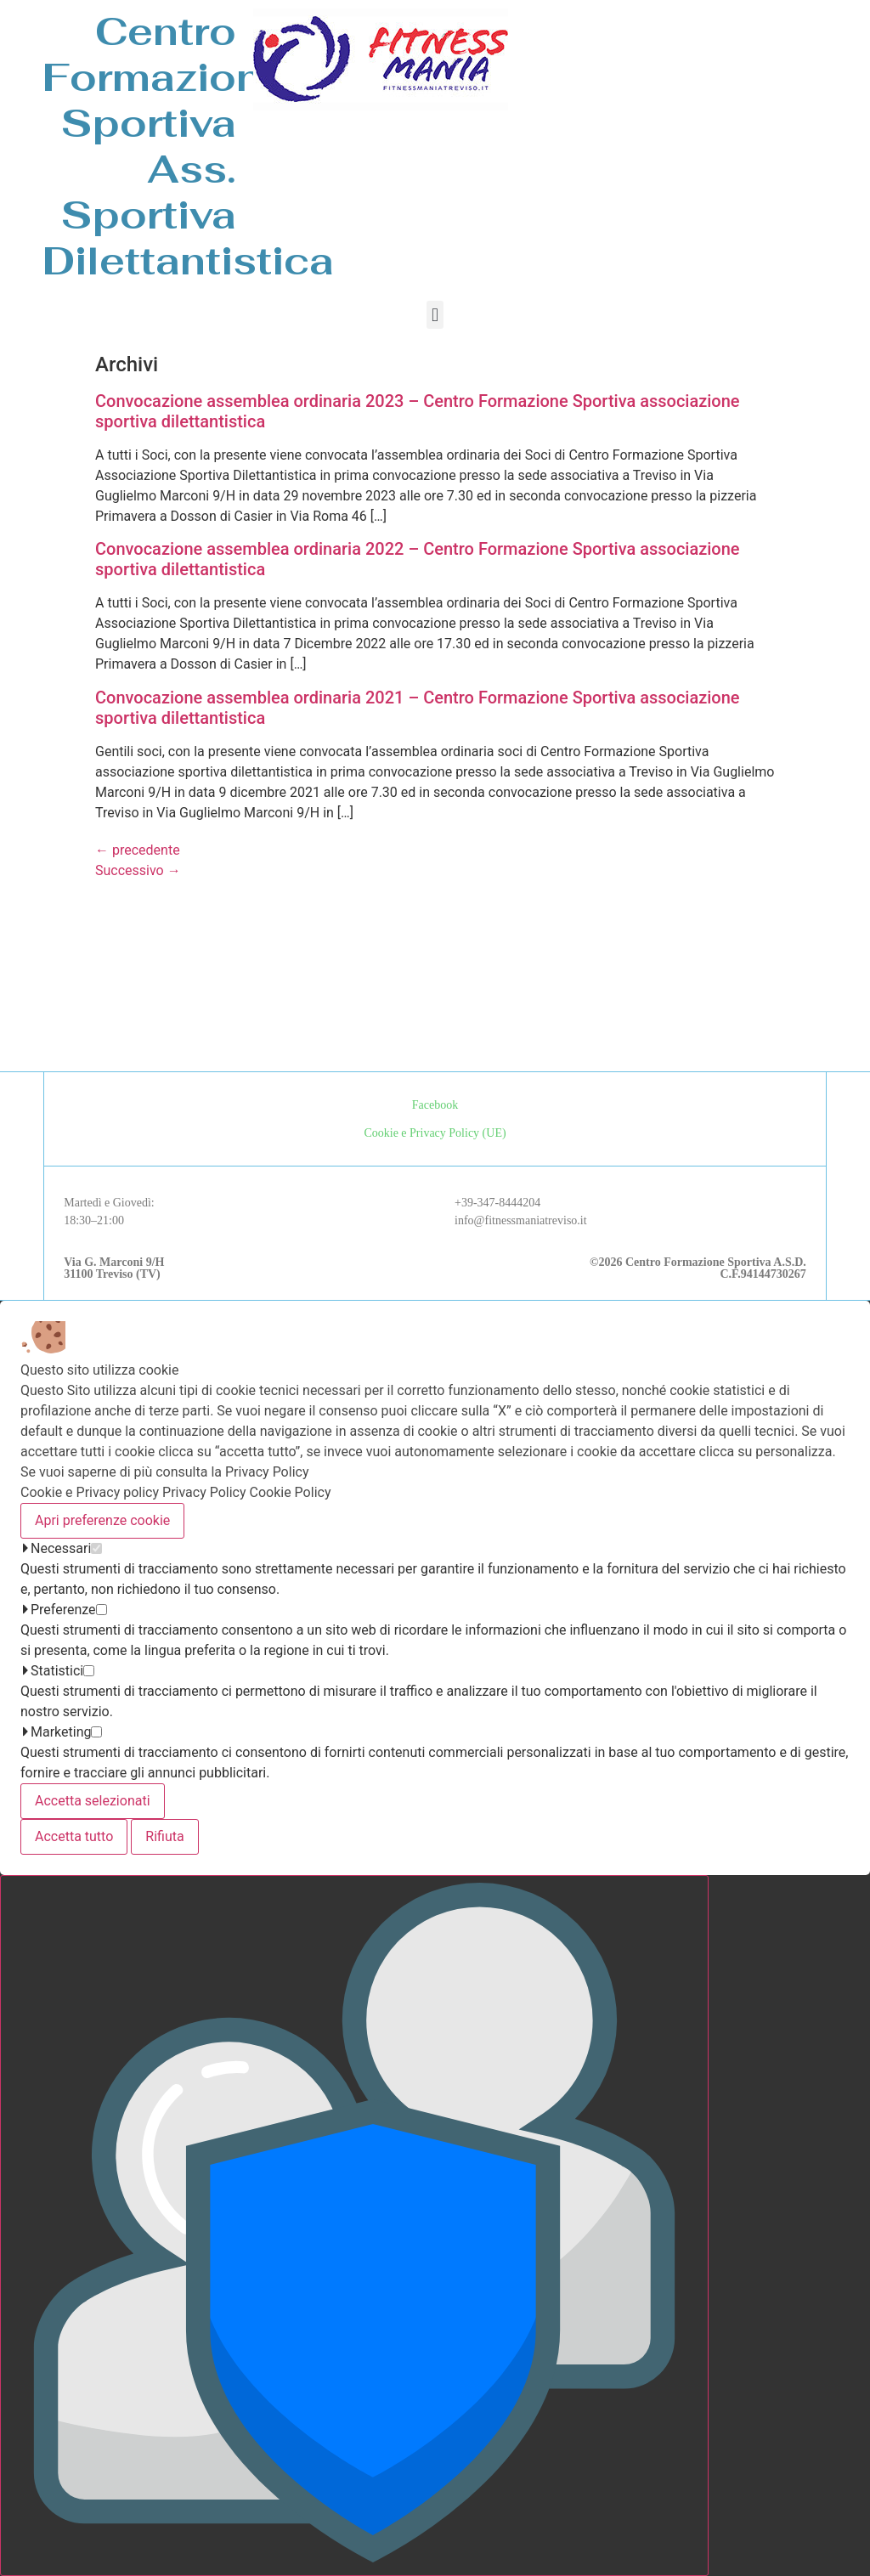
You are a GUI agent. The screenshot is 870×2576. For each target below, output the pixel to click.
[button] (435, 315)
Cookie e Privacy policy (89, 1492)
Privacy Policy (204, 1492)
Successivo (138, 870)
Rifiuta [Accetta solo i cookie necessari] (164, 1836)
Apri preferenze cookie (102, 1520)
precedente (137, 850)
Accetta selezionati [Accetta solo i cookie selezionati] (92, 1801)
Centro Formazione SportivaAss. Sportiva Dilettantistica (188, 146)
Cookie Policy (290, 1492)
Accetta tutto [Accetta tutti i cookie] (74, 1836)
